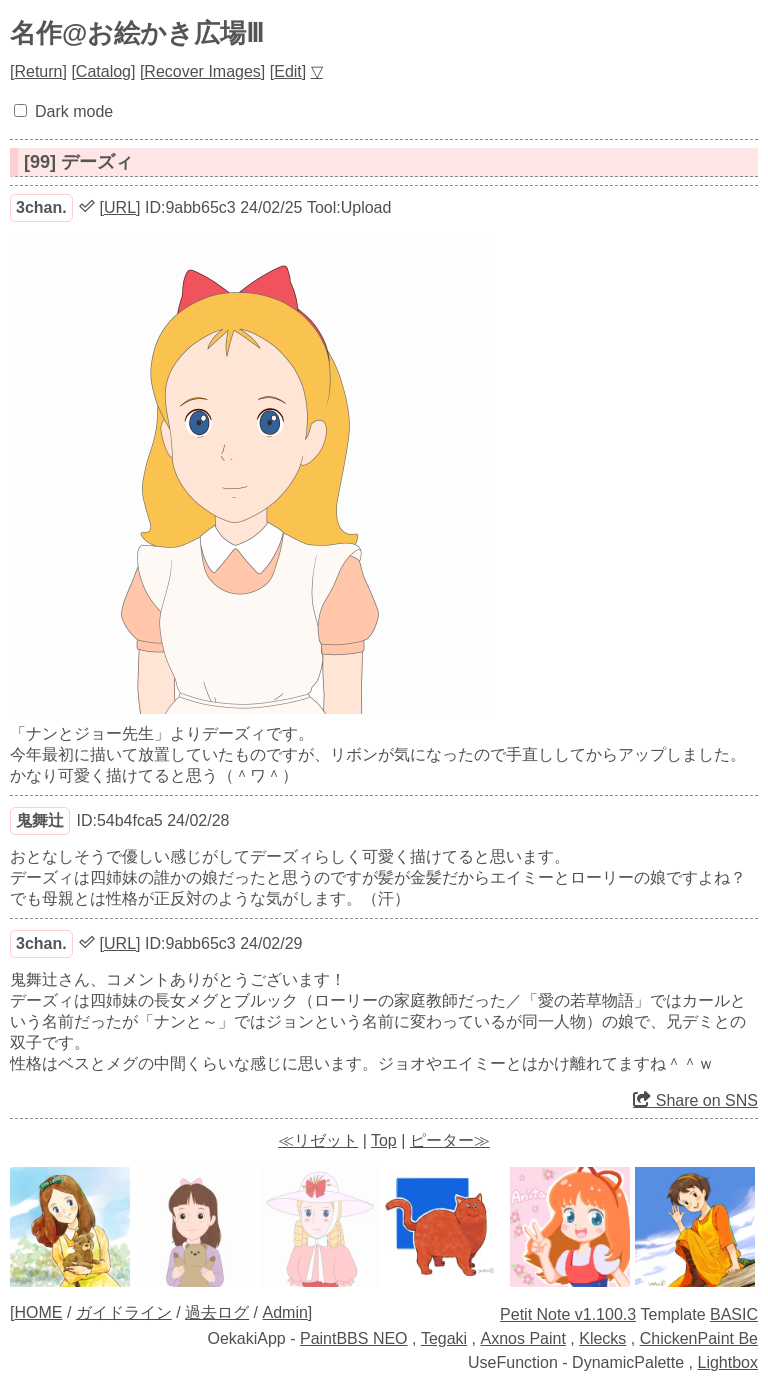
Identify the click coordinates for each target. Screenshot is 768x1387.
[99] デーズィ (78, 162)
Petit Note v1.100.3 (568, 1314)
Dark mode (74, 111)
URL (120, 207)
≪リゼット (318, 1140)
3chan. (41, 207)
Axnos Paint (523, 1338)
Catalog (103, 71)
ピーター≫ (450, 1140)
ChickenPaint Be (699, 1338)
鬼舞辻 (40, 820)
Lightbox (728, 1362)
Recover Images (202, 71)
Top (384, 1140)
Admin (284, 1312)
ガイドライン (124, 1312)
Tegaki (444, 1338)
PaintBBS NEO (354, 1338)
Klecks (602, 1338)
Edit (288, 71)
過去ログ (217, 1312)
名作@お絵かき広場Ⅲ (137, 33)
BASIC (734, 1314)
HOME (38, 1312)
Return (38, 71)
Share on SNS (695, 1100)
